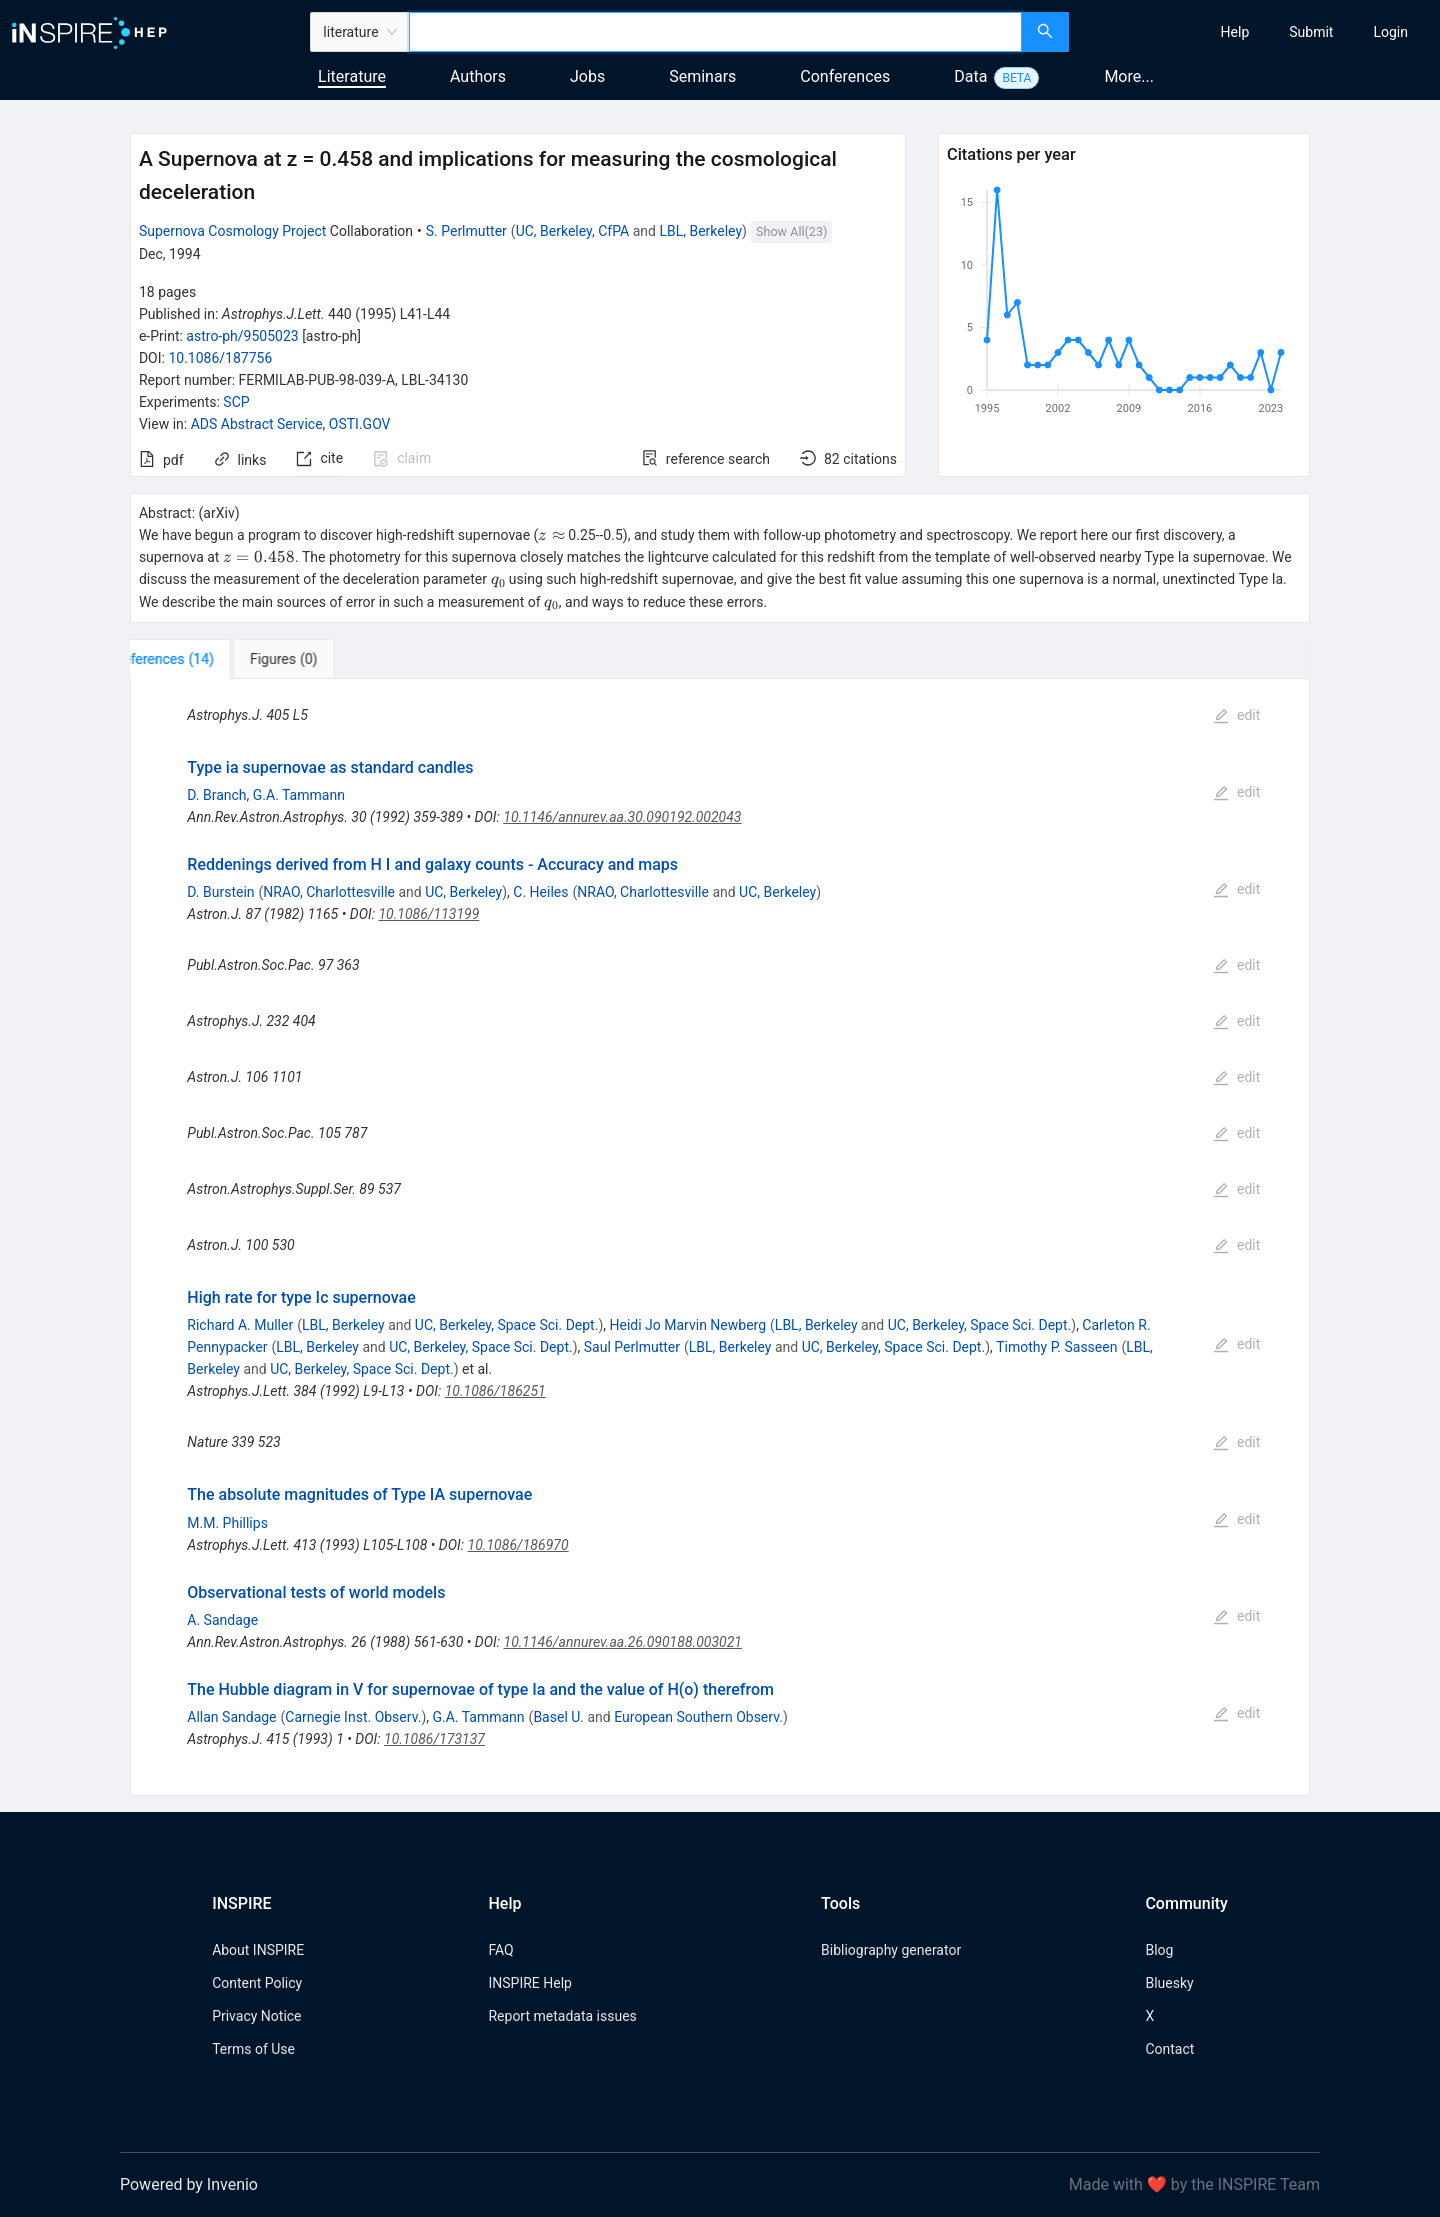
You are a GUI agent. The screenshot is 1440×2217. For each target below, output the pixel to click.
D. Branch (216, 795)
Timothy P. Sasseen (1056, 1347)
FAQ (500, 1950)
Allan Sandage (231, 1717)
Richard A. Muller (240, 1325)
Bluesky (1169, 1983)
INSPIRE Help (529, 1983)
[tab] (196, 659)
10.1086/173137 (434, 1739)
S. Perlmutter (466, 231)
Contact (1169, 2049)
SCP (236, 402)
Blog (1159, 1950)
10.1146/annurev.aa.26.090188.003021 (623, 1642)
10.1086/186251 (495, 1391)
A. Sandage (222, 1620)
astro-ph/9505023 (242, 336)
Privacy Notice (256, 2016)
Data (970, 76)
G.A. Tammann (299, 795)
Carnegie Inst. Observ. (353, 1717)
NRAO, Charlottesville (329, 892)
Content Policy (257, 1983)
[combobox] (715, 32)
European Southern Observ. (698, 1717)
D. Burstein (220, 892)
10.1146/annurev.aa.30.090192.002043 (622, 817)
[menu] (1257, 32)
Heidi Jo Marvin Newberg (688, 1325)
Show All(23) (791, 231)
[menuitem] (1235, 32)
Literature (352, 76)
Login (1390, 32)
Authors (478, 76)
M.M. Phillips (227, 1523)
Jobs (587, 76)
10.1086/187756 (220, 358)
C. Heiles (540, 892)
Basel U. (558, 1717)
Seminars (702, 76)
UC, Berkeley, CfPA (573, 231)
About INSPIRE (258, 1950)
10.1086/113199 (428, 914)
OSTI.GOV (360, 424)
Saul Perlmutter (632, 1347)
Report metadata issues (562, 2016)
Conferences (845, 76)
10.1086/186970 (518, 1545)
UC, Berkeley (463, 892)
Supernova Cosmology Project (232, 231)
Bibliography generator (891, 1950)
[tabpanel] (720, 1237)
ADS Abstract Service (257, 424)
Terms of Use (253, 2049)
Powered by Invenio (189, 2184)
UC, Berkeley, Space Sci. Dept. (507, 1325)
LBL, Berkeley (700, 231)
